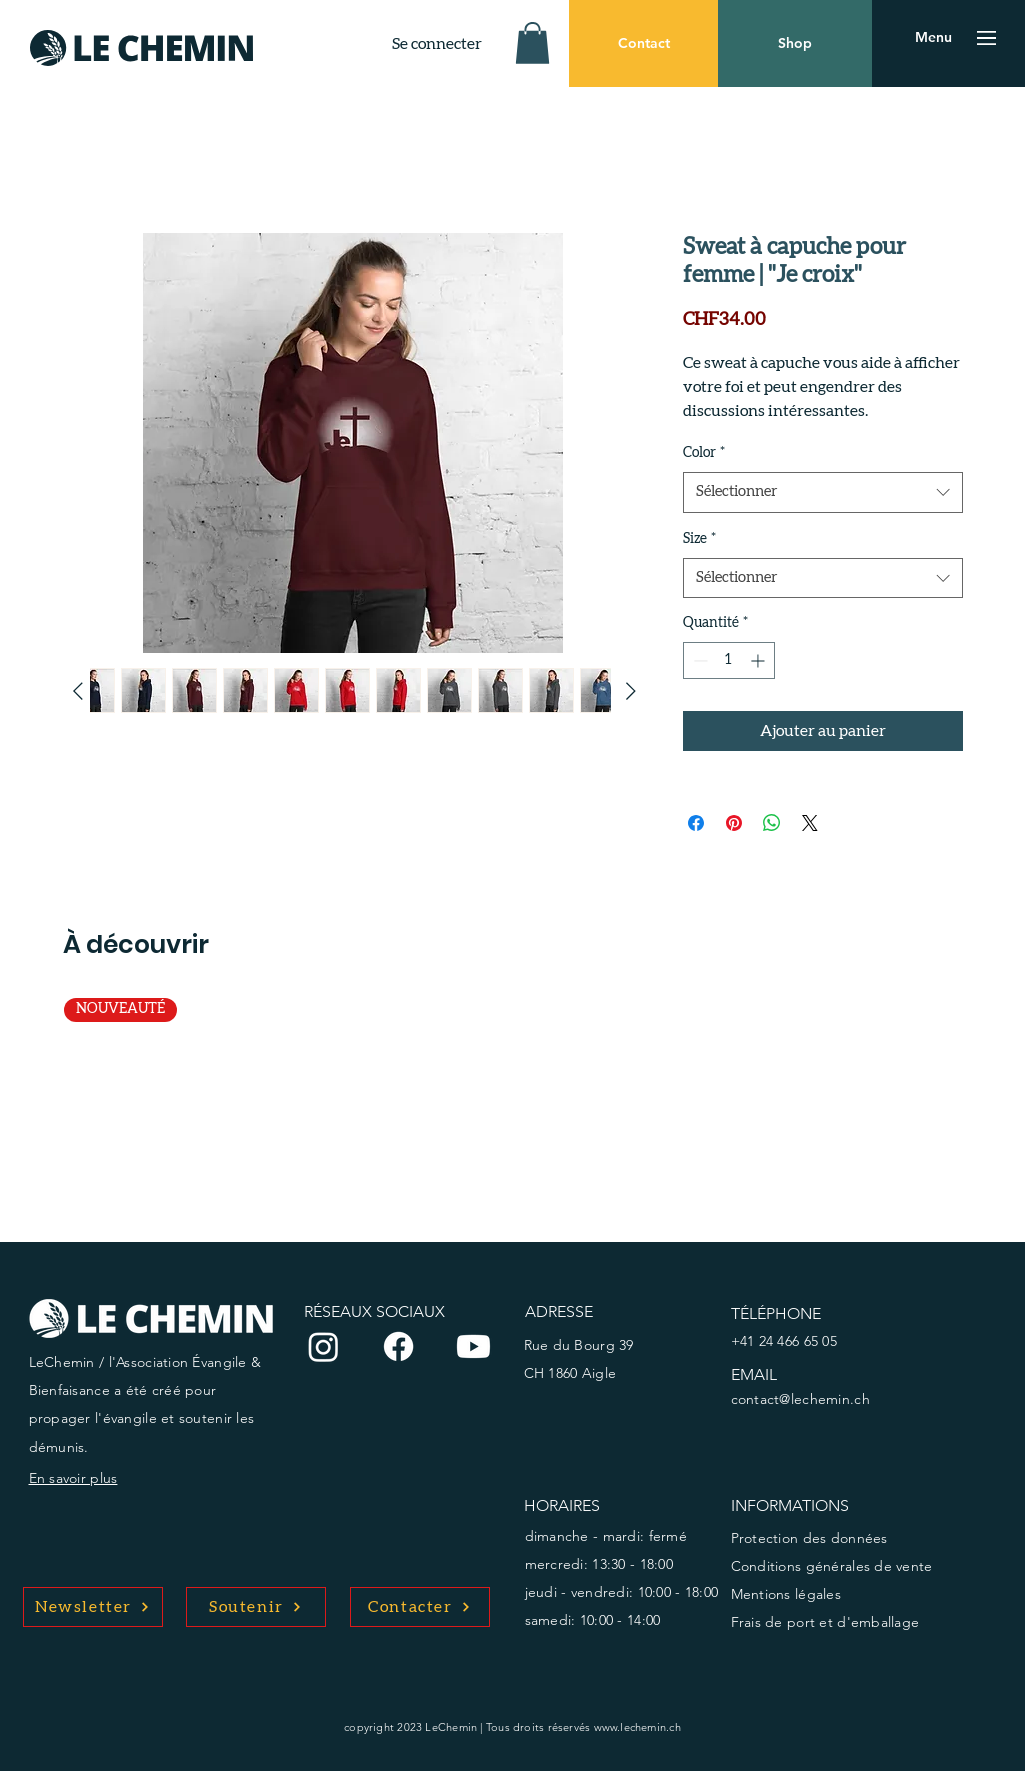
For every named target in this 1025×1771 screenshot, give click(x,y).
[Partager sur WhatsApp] (772, 823)
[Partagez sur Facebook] (696, 823)
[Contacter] (420, 1607)
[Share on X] (810, 823)
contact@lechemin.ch (800, 1399)
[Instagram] (323, 1346)
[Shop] (795, 43)
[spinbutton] (729, 660)
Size (699, 539)
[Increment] (759, 660)
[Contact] (643, 43)
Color (704, 453)
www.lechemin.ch (637, 1727)
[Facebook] (398, 1346)
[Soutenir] (256, 1607)
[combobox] (823, 492)
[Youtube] (473, 1346)
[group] (513, 1103)
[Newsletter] (93, 1607)
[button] (532, 43)
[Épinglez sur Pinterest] (734, 823)
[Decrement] (698, 660)
